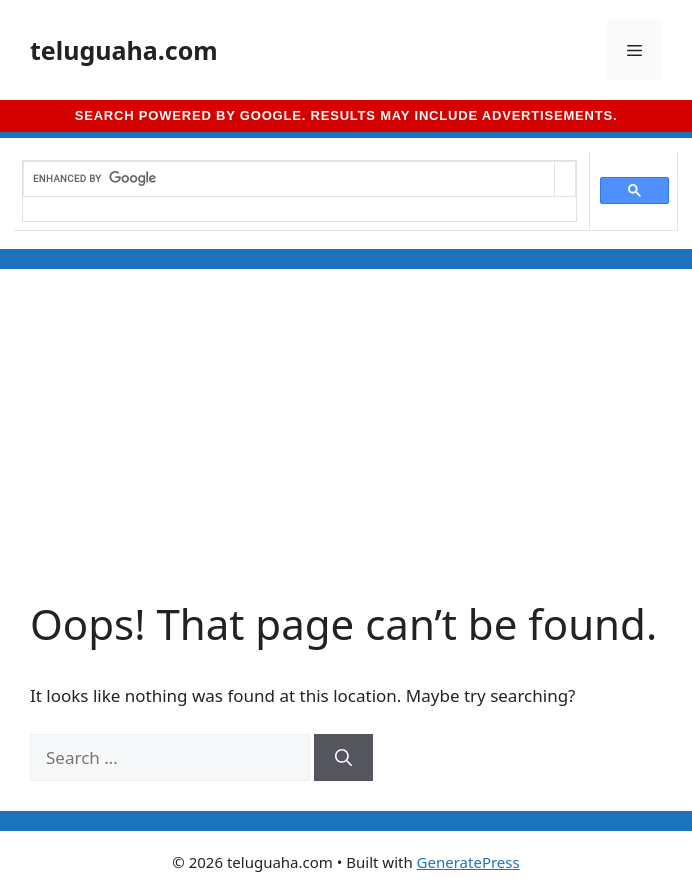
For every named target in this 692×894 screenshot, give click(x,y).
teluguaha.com (124, 50)
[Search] (343, 758)
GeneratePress (468, 862)
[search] (289, 179)
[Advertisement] (346, 449)
